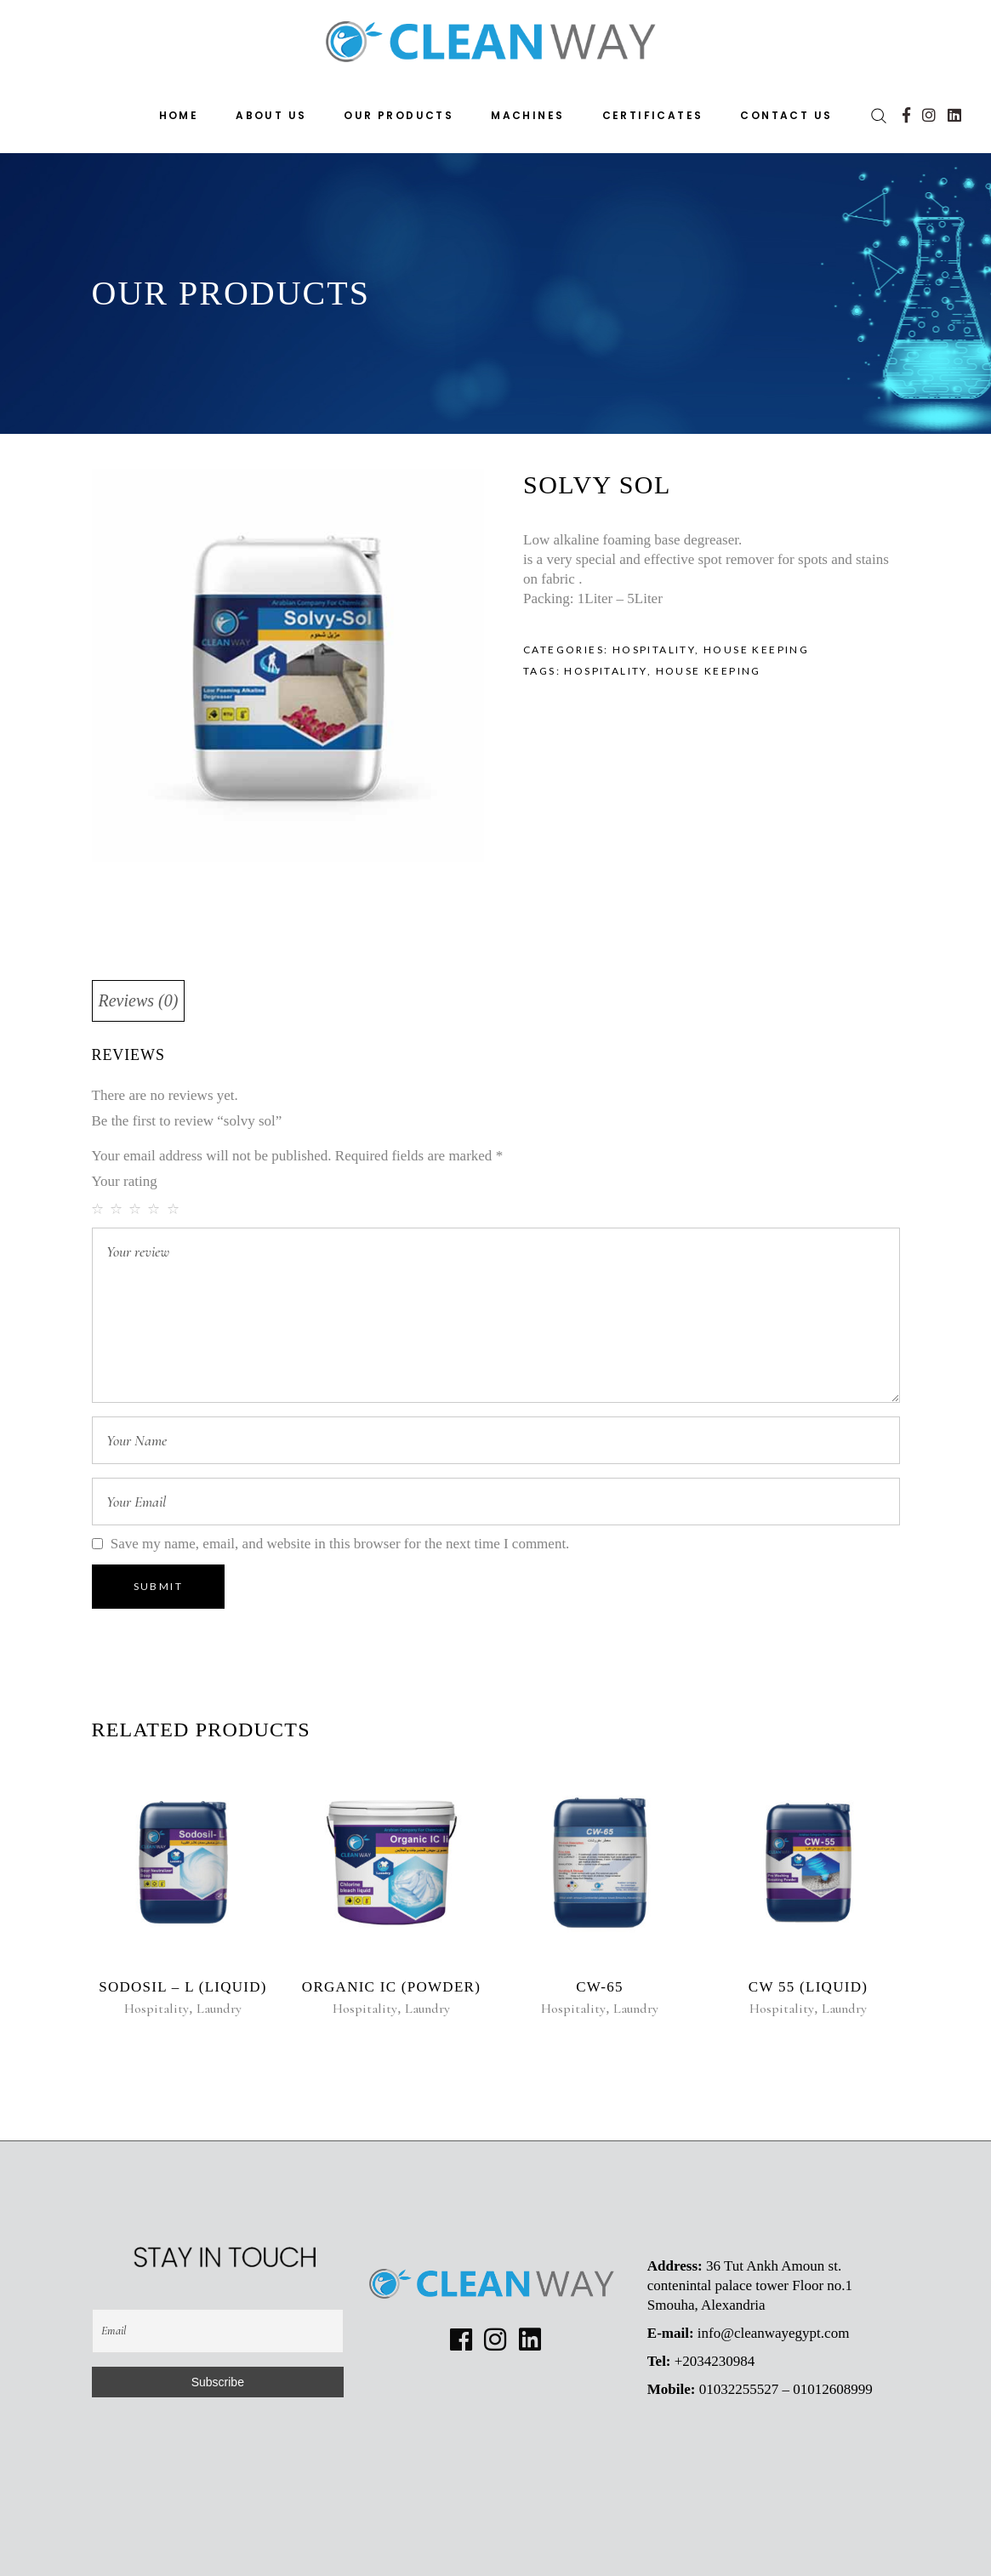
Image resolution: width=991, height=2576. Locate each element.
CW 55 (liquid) (808, 1987)
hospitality (605, 670)
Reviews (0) (139, 1000)
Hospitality (653, 649)
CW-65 (599, 1987)
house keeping (708, 670)
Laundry (219, 2008)
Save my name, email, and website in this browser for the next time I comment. (340, 1544)
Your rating (124, 1181)
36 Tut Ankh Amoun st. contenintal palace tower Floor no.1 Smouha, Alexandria (749, 2285)
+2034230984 (715, 2361)
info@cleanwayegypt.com (774, 2333)
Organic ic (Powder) (391, 1987)
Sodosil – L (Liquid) (183, 1987)
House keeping (756, 649)
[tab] (138, 1001)
